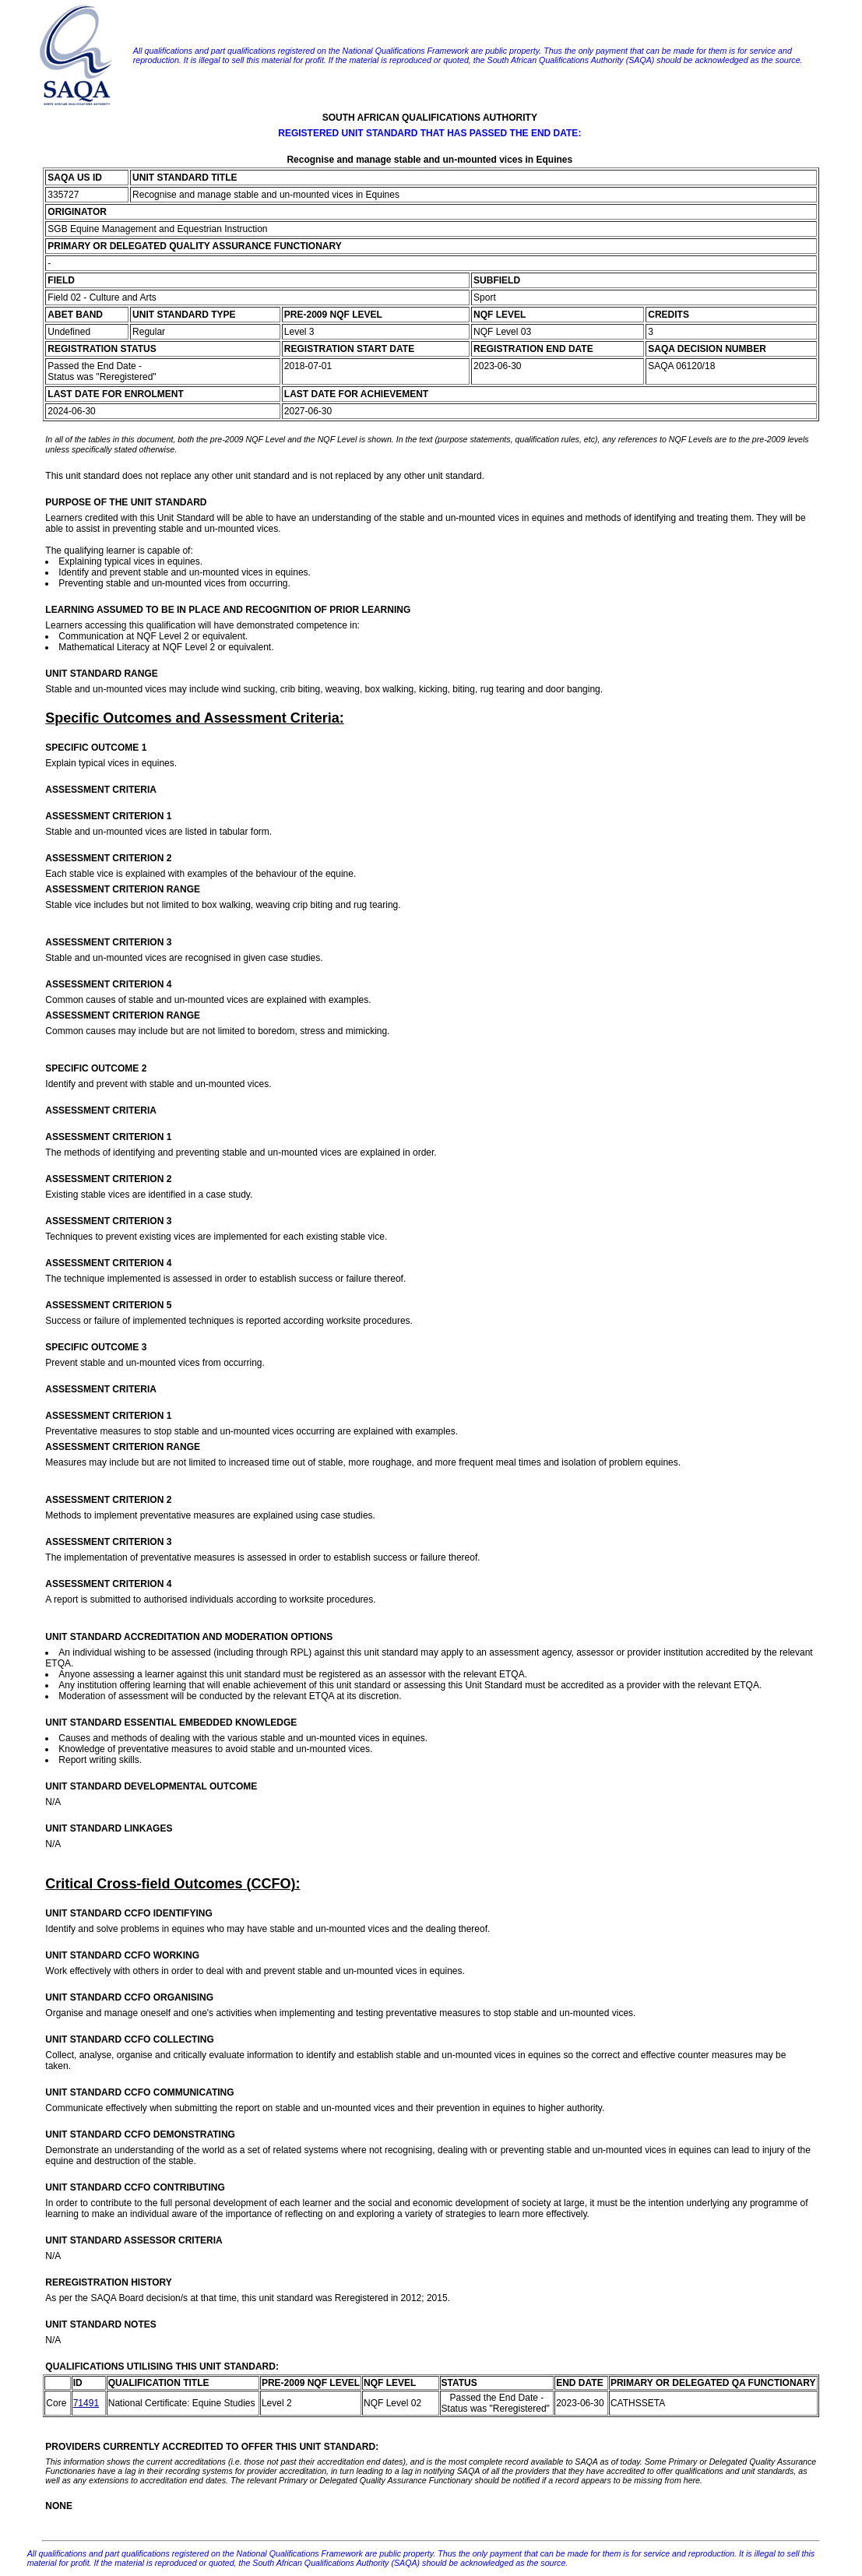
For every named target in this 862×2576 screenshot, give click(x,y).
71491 (86, 2403)
